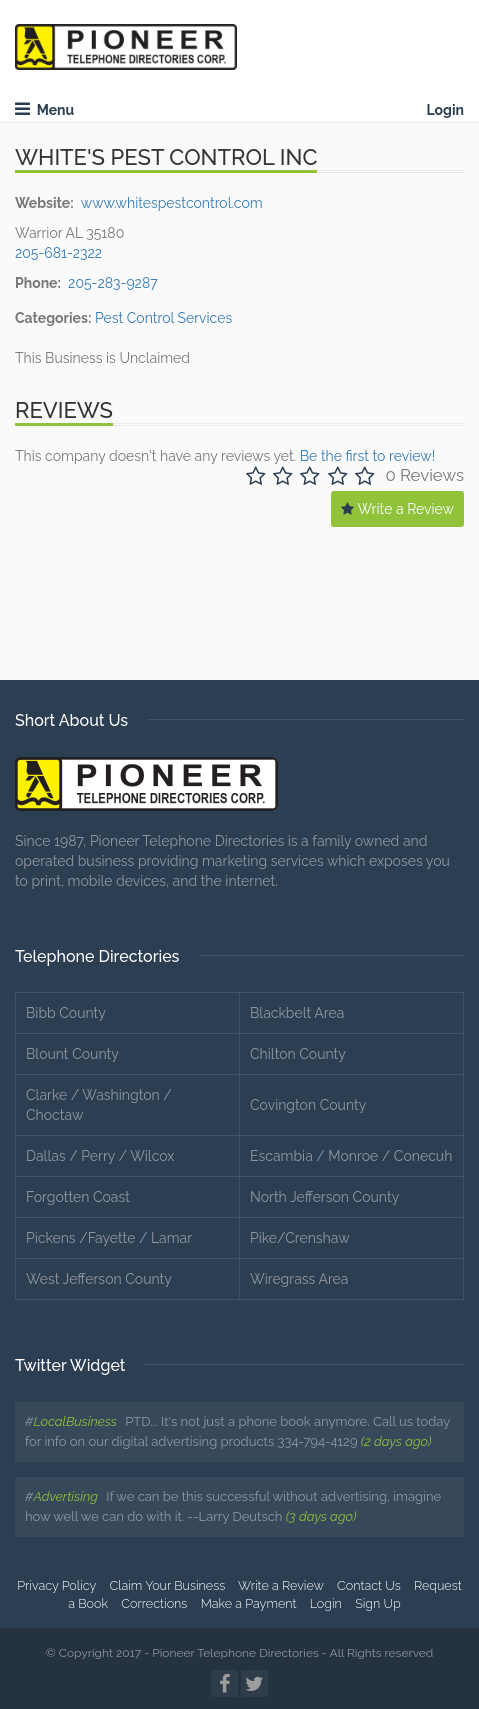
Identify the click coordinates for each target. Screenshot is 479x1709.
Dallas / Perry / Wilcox (100, 1156)
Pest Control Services (163, 318)
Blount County (72, 1054)
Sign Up (378, 1603)
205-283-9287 (113, 283)
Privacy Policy (56, 1585)
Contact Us (369, 1585)
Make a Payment (249, 1603)
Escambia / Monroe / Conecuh (351, 1156)
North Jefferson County (324, 1197)
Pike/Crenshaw (300, 1238)
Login (445, 110)
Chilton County (298, 1054)
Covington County (308, 1105)
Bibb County (66, 1013)
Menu (44, 110)
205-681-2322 (58, 253)
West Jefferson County (99, 1279)
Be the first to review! (367, 456)
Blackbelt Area (297, 1013)
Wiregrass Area (299, 1279)
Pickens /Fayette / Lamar (109, 1238)
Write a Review (397, 509)
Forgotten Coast (78, 1197)
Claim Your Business (168, 1585)
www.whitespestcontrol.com (172, 203)
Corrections (154, 1603)
